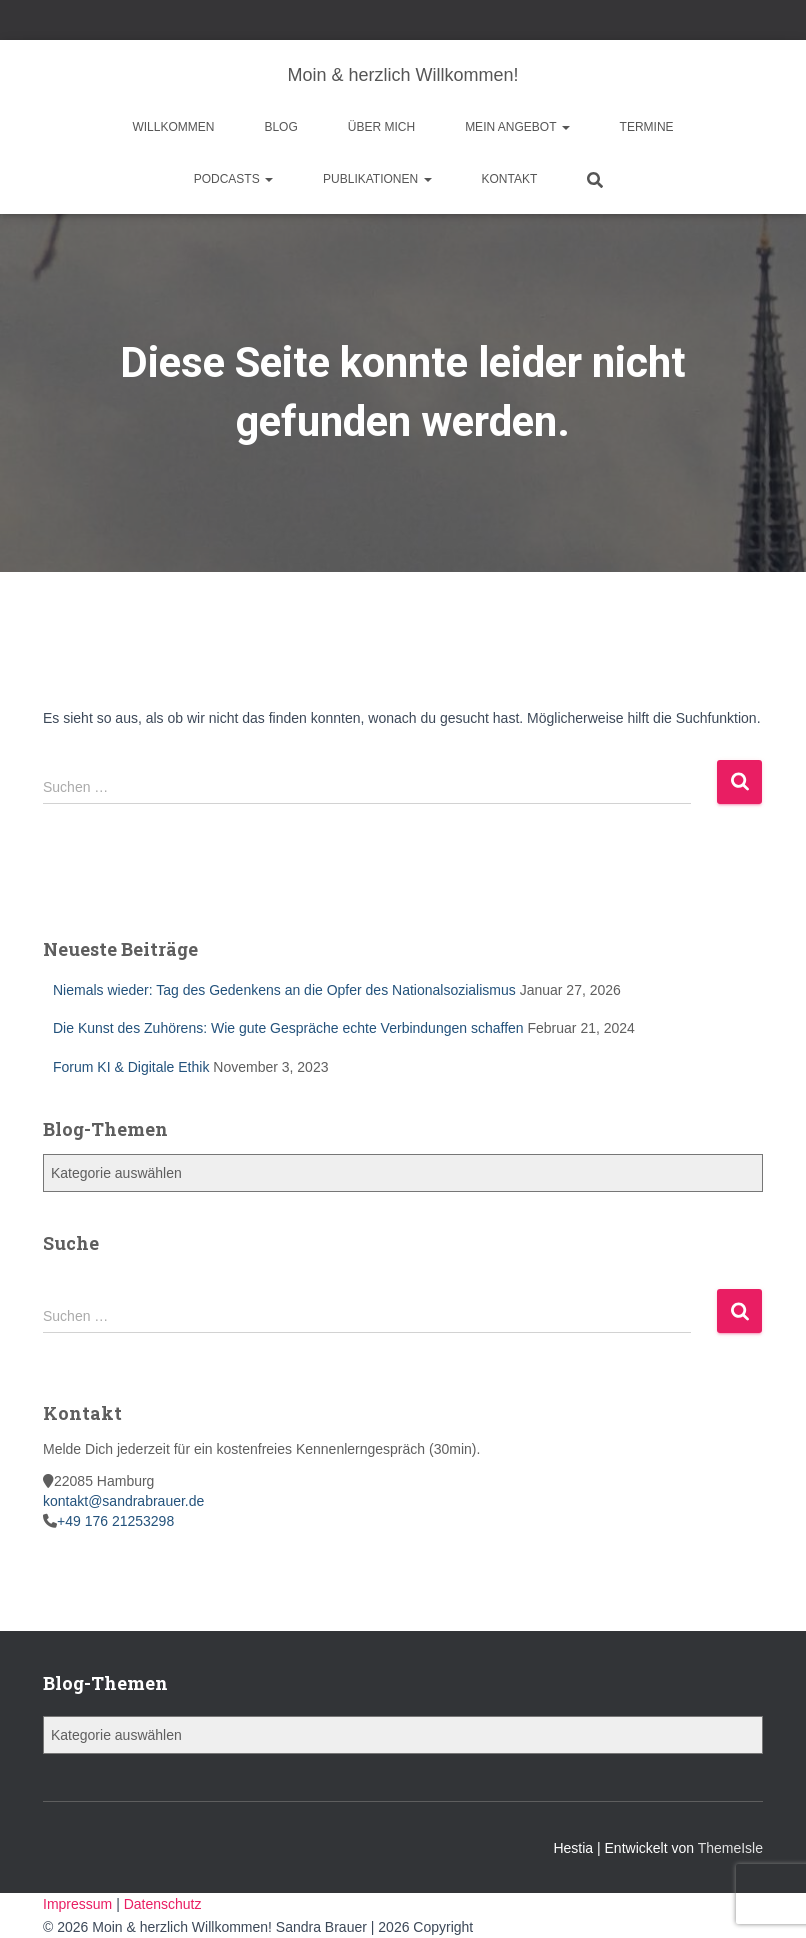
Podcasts (233, 179)
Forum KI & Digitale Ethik (131, 1067)
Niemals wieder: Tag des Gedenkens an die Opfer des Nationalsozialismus (284, 990)
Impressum (79, 1904)
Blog (280, 127)
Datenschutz (163, 1904)
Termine (647, 127)
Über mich (381, 127)
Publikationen (377, 179)
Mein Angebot (517, 127)
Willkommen (173, 127)
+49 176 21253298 (115, 1521)
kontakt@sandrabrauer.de (123, 1501)
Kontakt (510, 179)
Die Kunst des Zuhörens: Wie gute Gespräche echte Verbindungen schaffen (288, 1028)
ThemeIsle (730, 1848)
